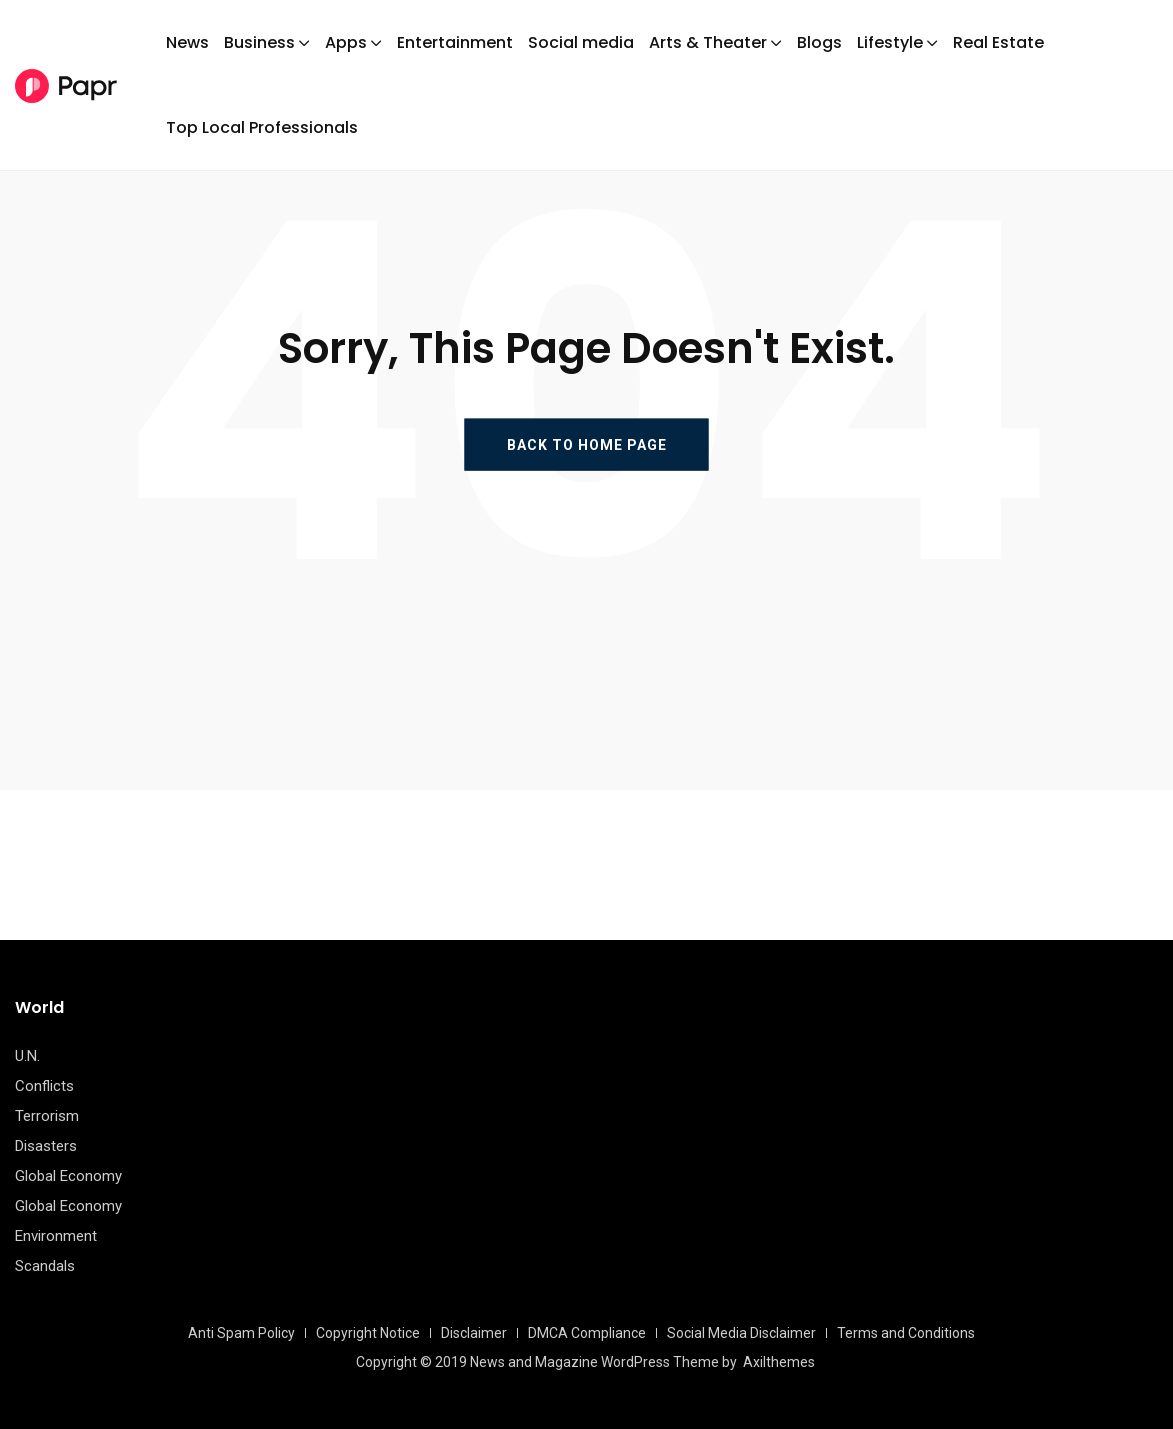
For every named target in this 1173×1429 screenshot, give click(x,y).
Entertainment (455, 42)
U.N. (27, 1056)
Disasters (46, 1146)
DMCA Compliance (587, 1333)
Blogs (819, 42)
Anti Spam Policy (241, 1333)
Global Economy (68, 1176)
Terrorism (47, 1116)
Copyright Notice (368, 1333)
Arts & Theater (708, 42)
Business (259, 42)
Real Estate (998, 42)
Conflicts (44, 1086)
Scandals (45, 1266)
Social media (581, 42)
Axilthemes (779, 1362)
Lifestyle (890, 42)
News (187, 42)
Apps (346, 42)
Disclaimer (474, 1333)
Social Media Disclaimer (741, 1333)
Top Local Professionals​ (262, 127)
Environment (56, 1236)
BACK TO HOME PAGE (587, 444)
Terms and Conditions (906, 1333)
